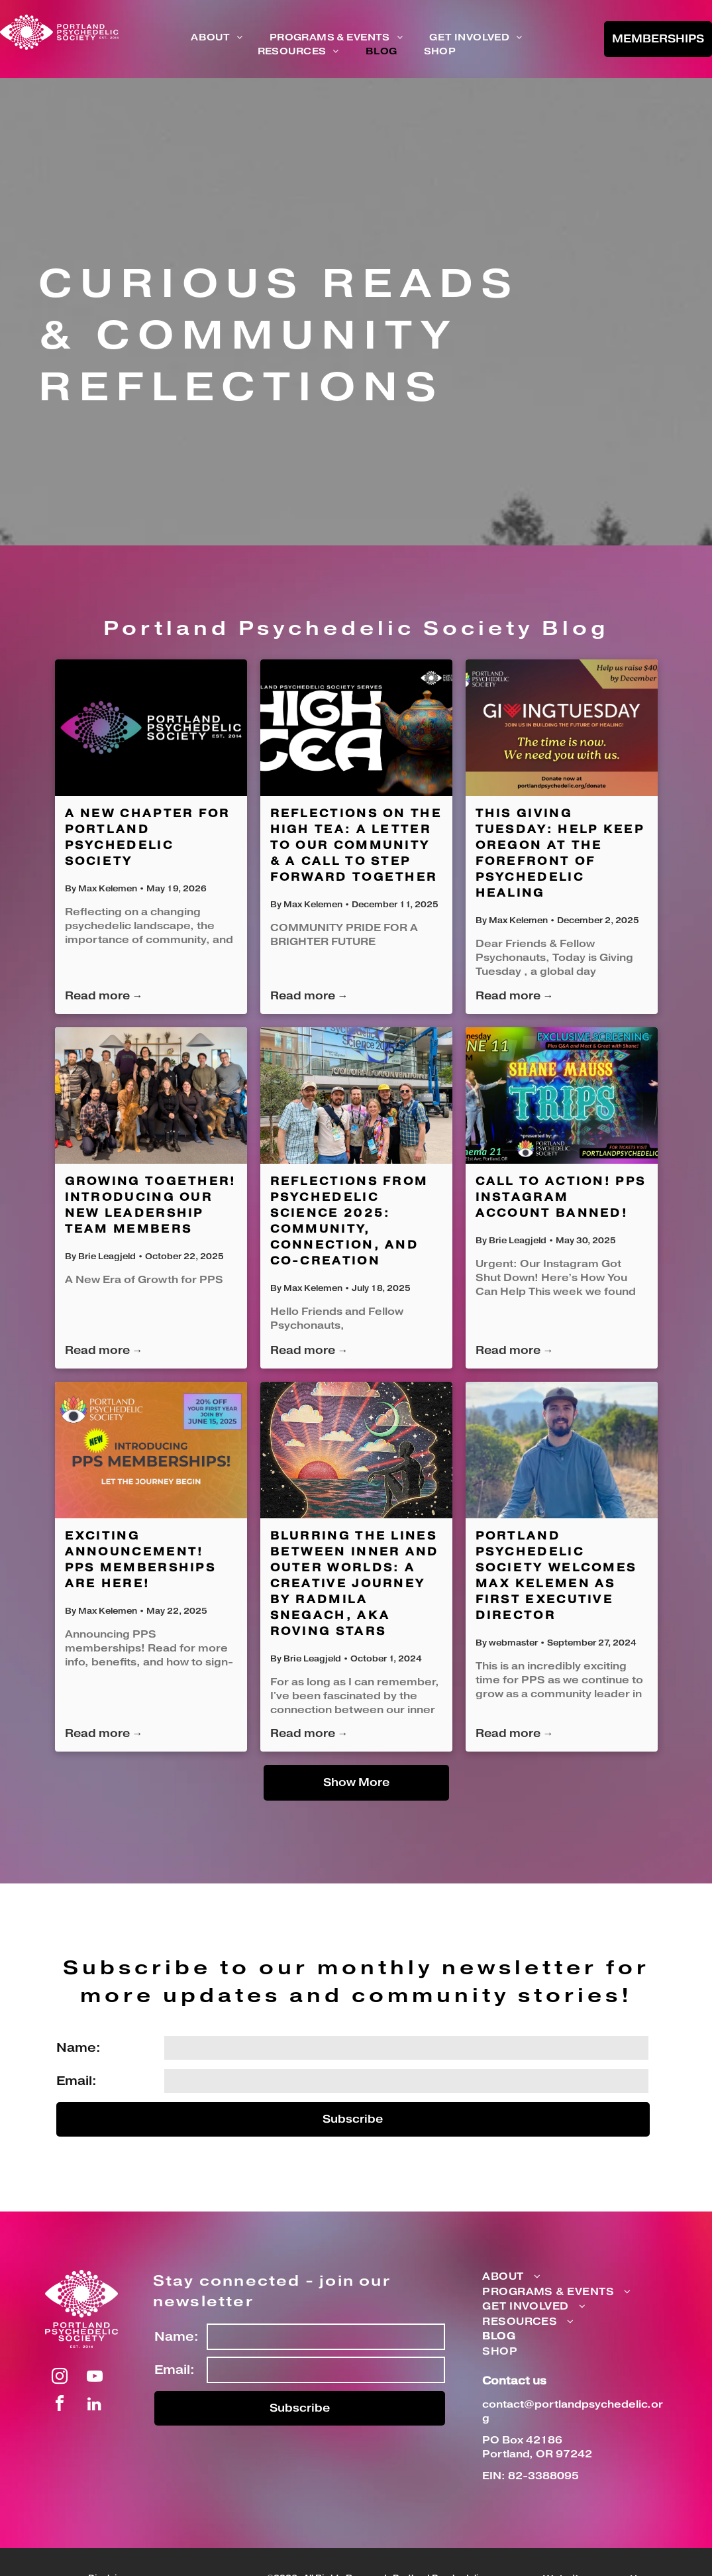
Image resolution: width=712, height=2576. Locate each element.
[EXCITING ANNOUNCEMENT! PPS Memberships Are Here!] (151, 1450)
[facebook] (60, 2405)
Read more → (104, 996)
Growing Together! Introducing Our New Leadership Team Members (150, 1205)
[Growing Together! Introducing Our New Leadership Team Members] (151, 1095)
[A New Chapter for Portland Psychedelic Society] (151, 727)
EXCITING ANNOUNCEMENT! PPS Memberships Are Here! (141, 1560)
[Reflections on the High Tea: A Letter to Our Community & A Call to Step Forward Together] (356, 727)
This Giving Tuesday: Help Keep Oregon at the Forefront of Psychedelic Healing (560, 854)
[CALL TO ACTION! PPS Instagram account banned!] (562, 1095)
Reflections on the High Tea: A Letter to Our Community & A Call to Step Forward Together (356, 846)
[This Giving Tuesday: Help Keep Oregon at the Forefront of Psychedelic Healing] (562, 727)
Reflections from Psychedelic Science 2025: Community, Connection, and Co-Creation (349, 1221)
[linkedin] (95, 2405)
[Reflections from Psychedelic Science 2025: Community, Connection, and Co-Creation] (356, 1095)
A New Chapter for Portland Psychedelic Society (147, 838)
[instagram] (60, 2378)
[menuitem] (217, 38)
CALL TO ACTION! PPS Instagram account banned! (561, 1197)
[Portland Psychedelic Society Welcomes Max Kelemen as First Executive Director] (562, 1450)
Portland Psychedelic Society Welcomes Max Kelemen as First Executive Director (556, 1576)
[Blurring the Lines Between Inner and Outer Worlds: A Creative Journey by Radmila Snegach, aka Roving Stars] (356, 1450)
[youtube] (95, 2378)
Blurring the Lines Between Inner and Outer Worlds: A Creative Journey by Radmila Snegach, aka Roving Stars (354, 1584)
